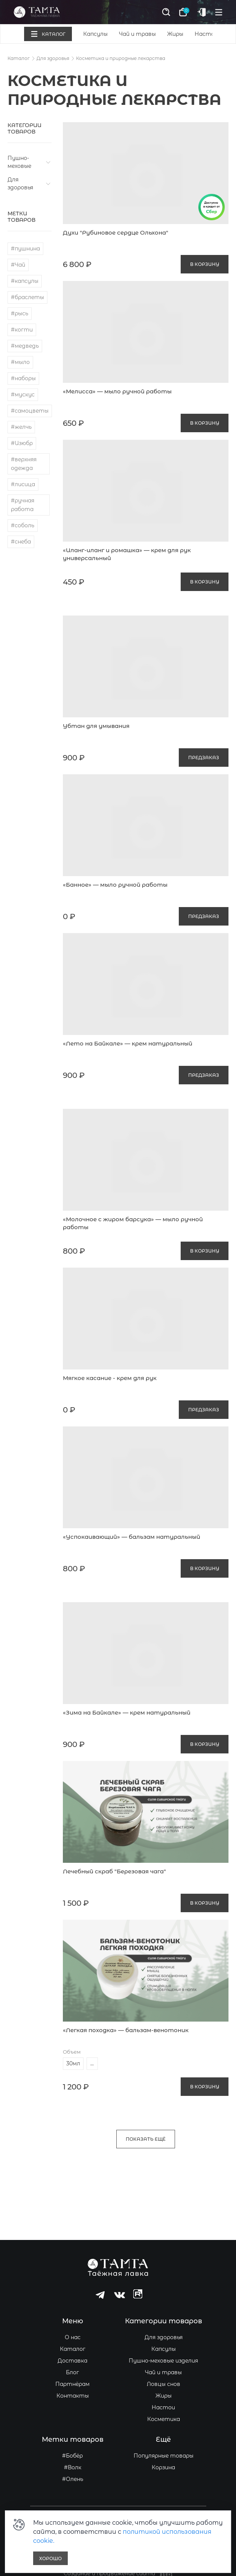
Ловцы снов (163, 2384)
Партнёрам (72, 2384)
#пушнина (25, 248)
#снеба (21, 541)
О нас (73, 2337)
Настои (206, 34)
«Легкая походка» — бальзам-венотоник (126, 2030)
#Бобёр (72, 2455)
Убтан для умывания (96, 725)
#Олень (72, 2479)
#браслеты (27, 297)
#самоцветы (30, 410)
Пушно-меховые (19, 162)
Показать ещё (146, 2139)
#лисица (23, 484)
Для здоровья (53, 58)
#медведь (25, 345)
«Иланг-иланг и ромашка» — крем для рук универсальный (127, 554)
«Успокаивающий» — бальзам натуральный (131, 1536)
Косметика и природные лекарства (120, 58)
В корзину (204, 264)
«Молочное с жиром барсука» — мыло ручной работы (133, 1223)
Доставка (72, 2360)
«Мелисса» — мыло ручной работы (117, 391)
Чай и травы (137, 34)
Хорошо (50, 2558)
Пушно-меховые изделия (163, 2360)
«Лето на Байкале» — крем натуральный (127, 1043)
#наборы (23, 378)
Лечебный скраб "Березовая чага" (114, 1871)
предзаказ (203, 757)
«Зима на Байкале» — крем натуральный (126, 1712)
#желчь (21, 427)
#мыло (20, 362)
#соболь (22, 525)
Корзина (163, 2467)
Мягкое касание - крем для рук (110, 1378)
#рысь (19, 313)
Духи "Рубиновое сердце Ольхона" (115, 232)
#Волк (72, 2467)
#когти (22, 329)
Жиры (175, 34)
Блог (72, 2372)
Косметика (163, 2419)
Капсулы (95, 34)
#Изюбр (22, 443)
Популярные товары (163, 2455)
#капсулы (24, 281)
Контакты (72, 2395)
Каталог (19, 58)
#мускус (23, 394)
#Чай (18, 264)
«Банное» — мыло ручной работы (115, 884)
